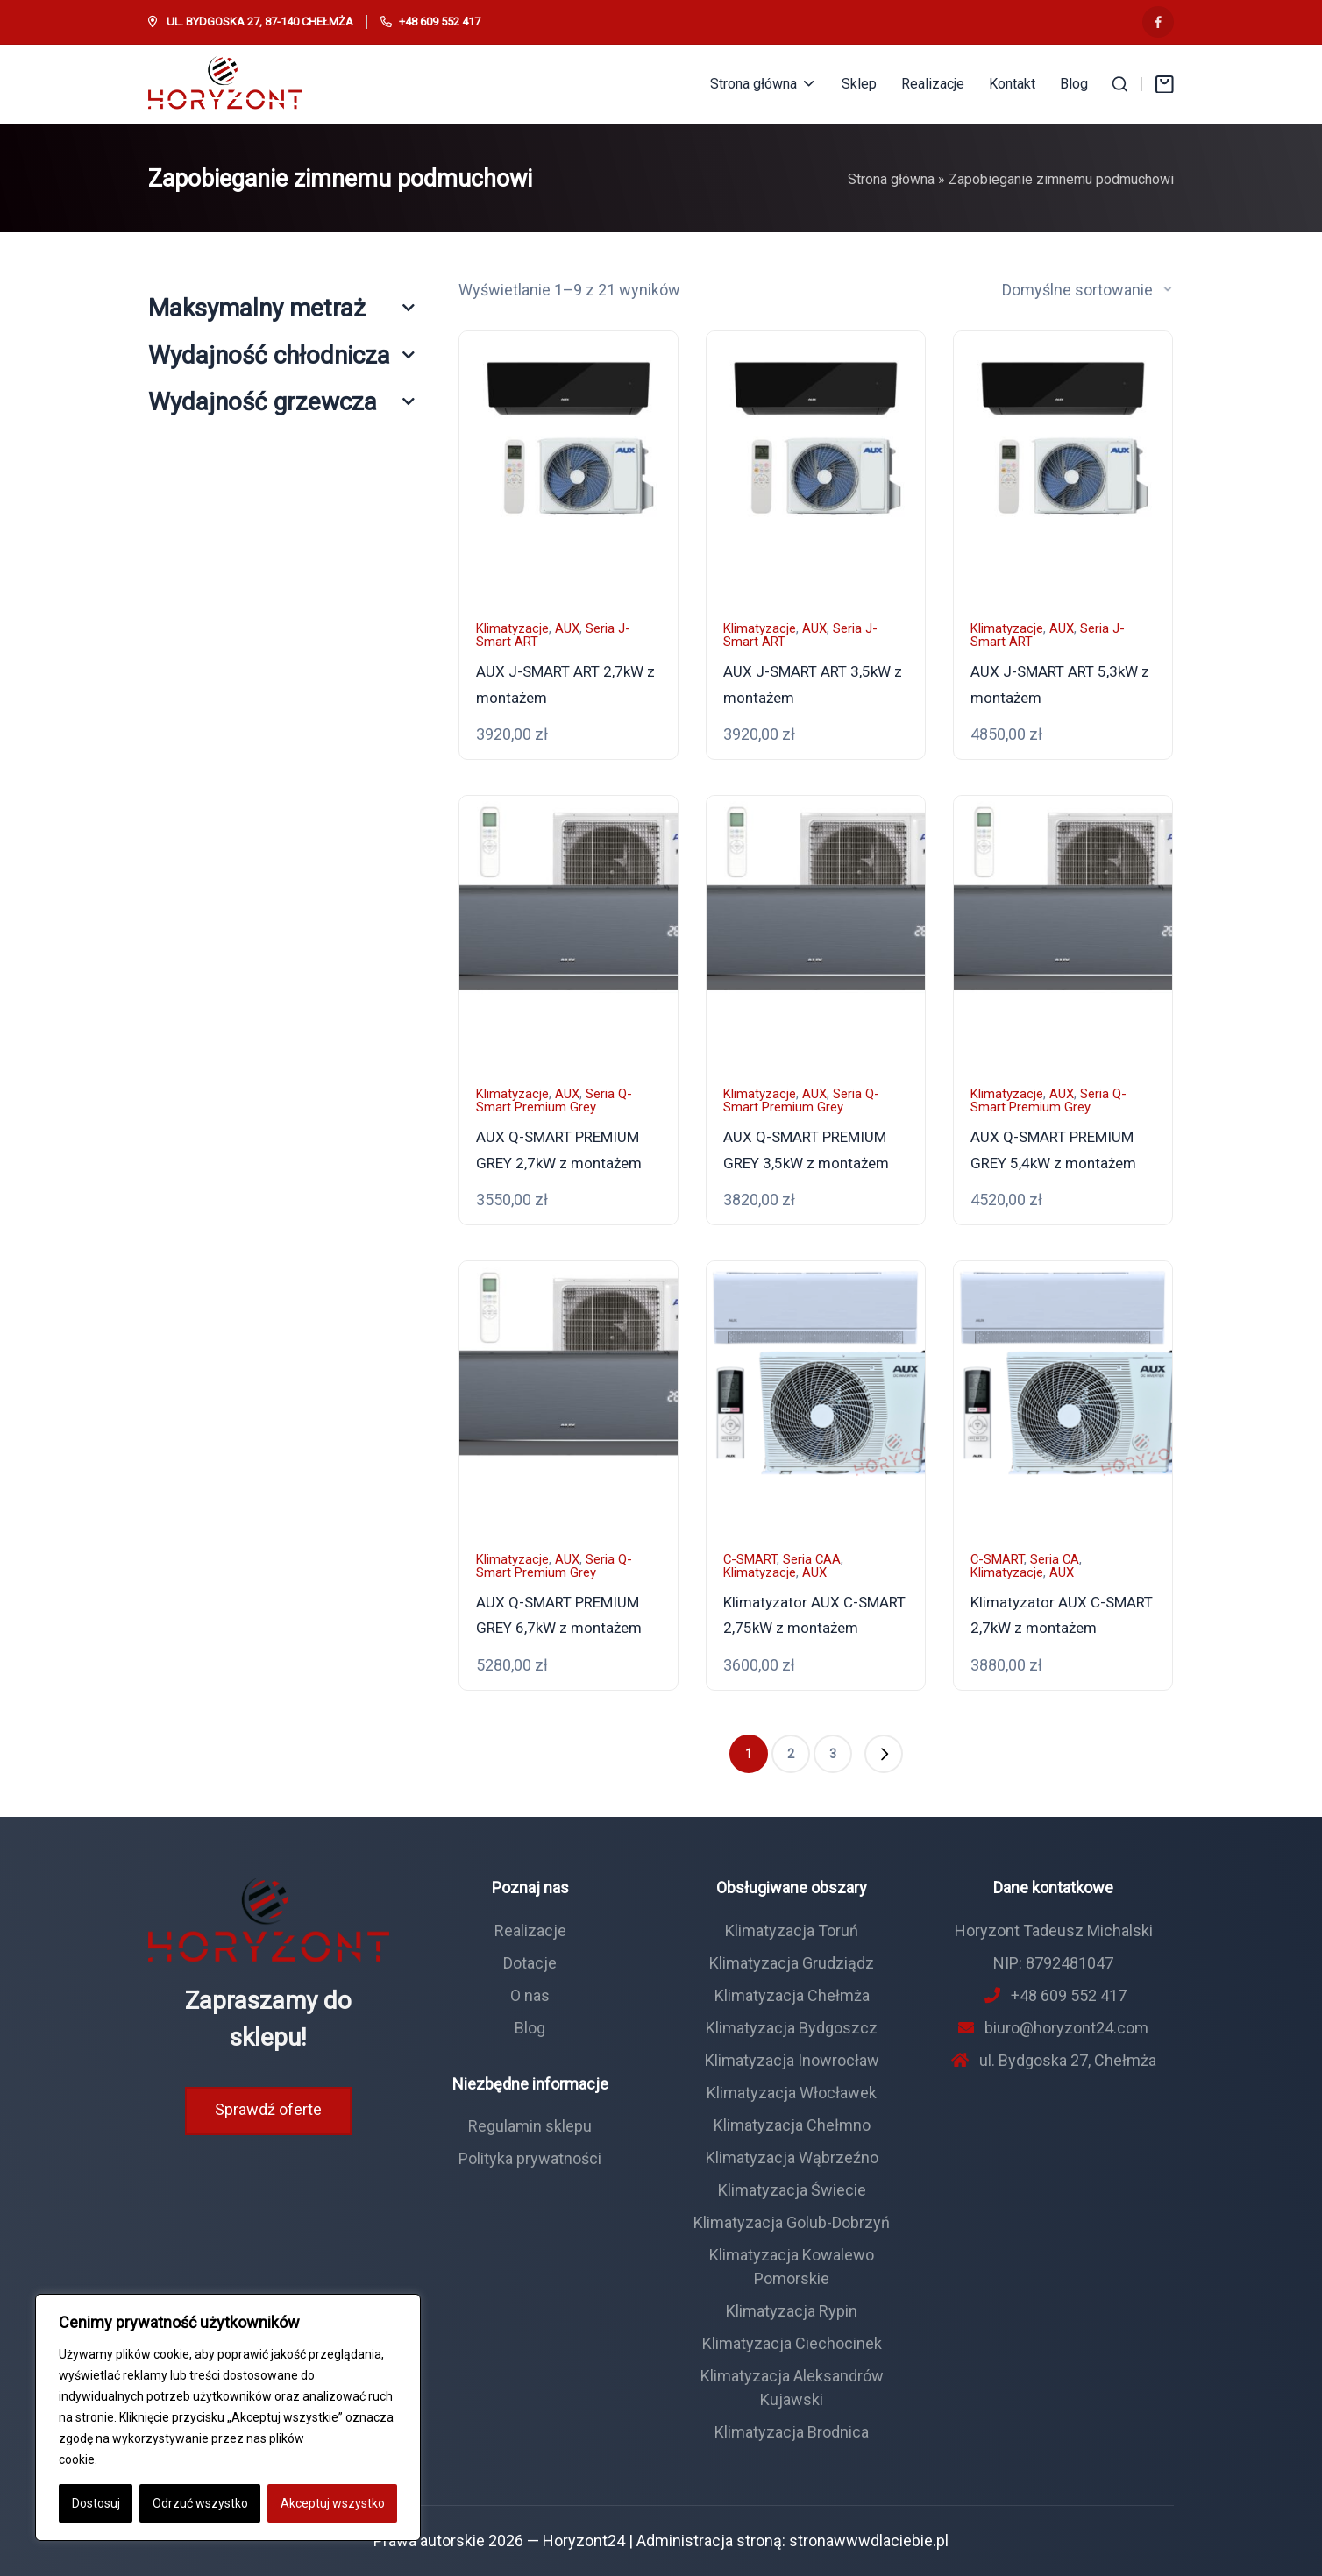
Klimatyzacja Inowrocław (792, 2060)
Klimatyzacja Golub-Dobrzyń (791, 2222)
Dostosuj (96, 2503)
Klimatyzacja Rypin (791, 2311)
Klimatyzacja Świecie (792, 2190)
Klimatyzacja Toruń (791, 1930)
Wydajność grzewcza (281, 401)
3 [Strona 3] (832, 1754)
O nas (530, 1995)
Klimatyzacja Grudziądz (791, 1963)
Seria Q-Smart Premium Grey (554, 1100)
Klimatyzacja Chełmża (792, 1995)
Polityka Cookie (143, 2459)
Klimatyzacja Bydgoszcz (792, 2028)
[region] (228, 2417)
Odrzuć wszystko (200, 2503)
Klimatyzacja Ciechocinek (792, 2343)
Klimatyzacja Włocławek (792, 2092)
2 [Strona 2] (790, 1754)
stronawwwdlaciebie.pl (869, 2540)
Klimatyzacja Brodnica (791, 2432)
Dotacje (530, 1963)
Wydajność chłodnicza (281, 355)
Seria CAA (812, 1559)
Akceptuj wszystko (333, 2503)
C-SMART (750, 1559)
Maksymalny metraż (281, 308)
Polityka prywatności (529, 2158)
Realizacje (530, 1930)
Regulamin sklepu (530, 2126)
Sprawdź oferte (268, 2109)
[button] (883, 1754)
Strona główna (891, 179)
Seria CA (1054, 1559)
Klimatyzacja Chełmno (792, 2125)
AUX (567, 628)
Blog (530, 2028)
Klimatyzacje (512, 628)
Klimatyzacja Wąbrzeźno (792, 2157)
